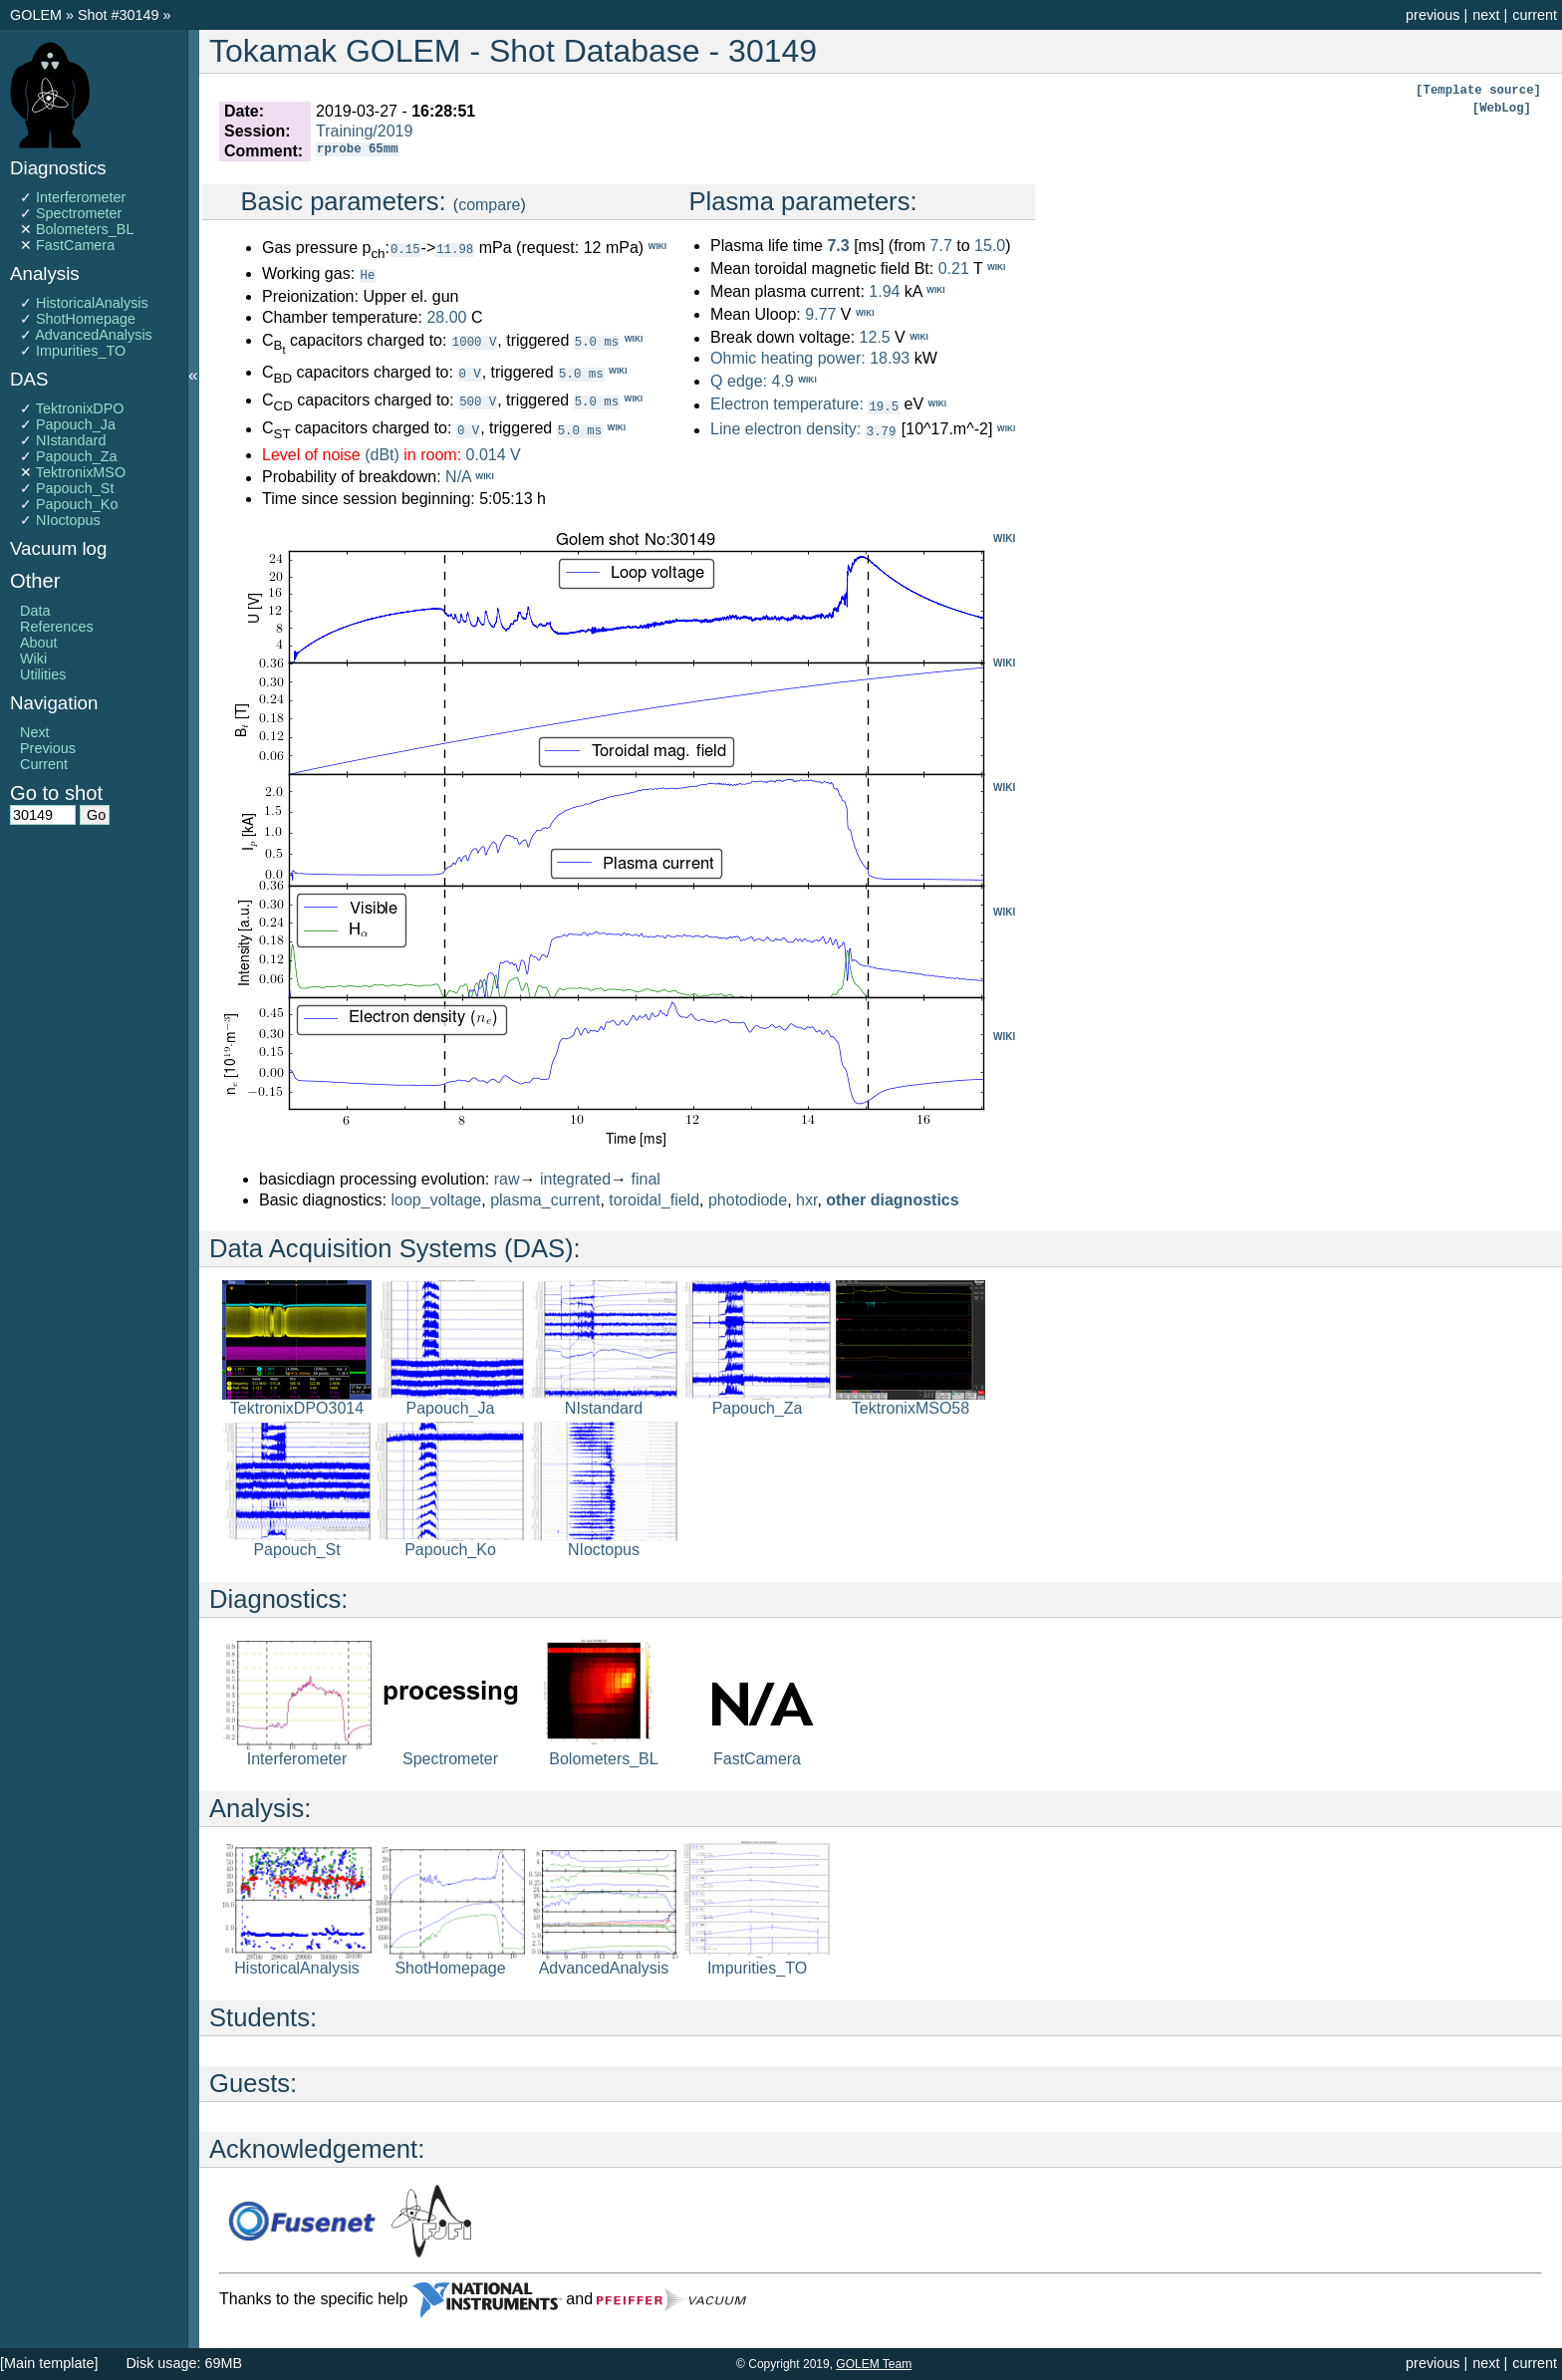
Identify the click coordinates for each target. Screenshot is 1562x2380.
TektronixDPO (80, 408)
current (1534, 15)
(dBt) (382, 453)
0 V (469, 372)
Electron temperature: (787, 405)
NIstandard (71, 440)
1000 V (474, 340)
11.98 (454, 248)
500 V (477, 400)
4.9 (782, 381)
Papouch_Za (77, 456)
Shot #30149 (118, 15)
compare (489, 204)
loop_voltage (436, 1198)
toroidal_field (654, 1198)
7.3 (838, 245)
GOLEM (38, 15)
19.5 (884, 405)
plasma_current (545, 1198)
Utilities (43, 674)
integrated (575, 1178)
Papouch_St (75, 488)
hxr (806, 1198)
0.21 (953, 268)
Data (35, 611)
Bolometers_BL (84, 229)
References (57, 627)
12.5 (874, 338)
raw (507, 1178)
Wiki (33, 658)
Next (35, 732)
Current (44, 764)
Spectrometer (79, 213)
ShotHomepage (85, 319)
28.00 (446, 316)
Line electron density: (785, 428)
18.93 (890, 358)
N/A (458, 476)
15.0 (989, 245)
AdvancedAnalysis (93, 335)
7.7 (941, 245)
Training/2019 (364, 131)
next (1485, 15)
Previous (48, 748)
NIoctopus (68, 520)
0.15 (405, 248)
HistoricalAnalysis (92, 303)
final (646, 1178)
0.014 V (493, 453)
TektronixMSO (81, 472)
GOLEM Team (873, 2364)
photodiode (747, 1198)
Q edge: (738, 381)
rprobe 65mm (357, 150)
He (368, 274)
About (39, 643)
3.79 (882, 429)
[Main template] (49, 2363)
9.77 (820, 314)
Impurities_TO (81, 351)
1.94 (884, 291)
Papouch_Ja (76, 424)
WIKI (1004, 537)
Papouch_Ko (77, 504)
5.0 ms (597, 340)
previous (1432, 15)
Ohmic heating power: (790, 358)
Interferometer (81, 197)
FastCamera (75, 245)
